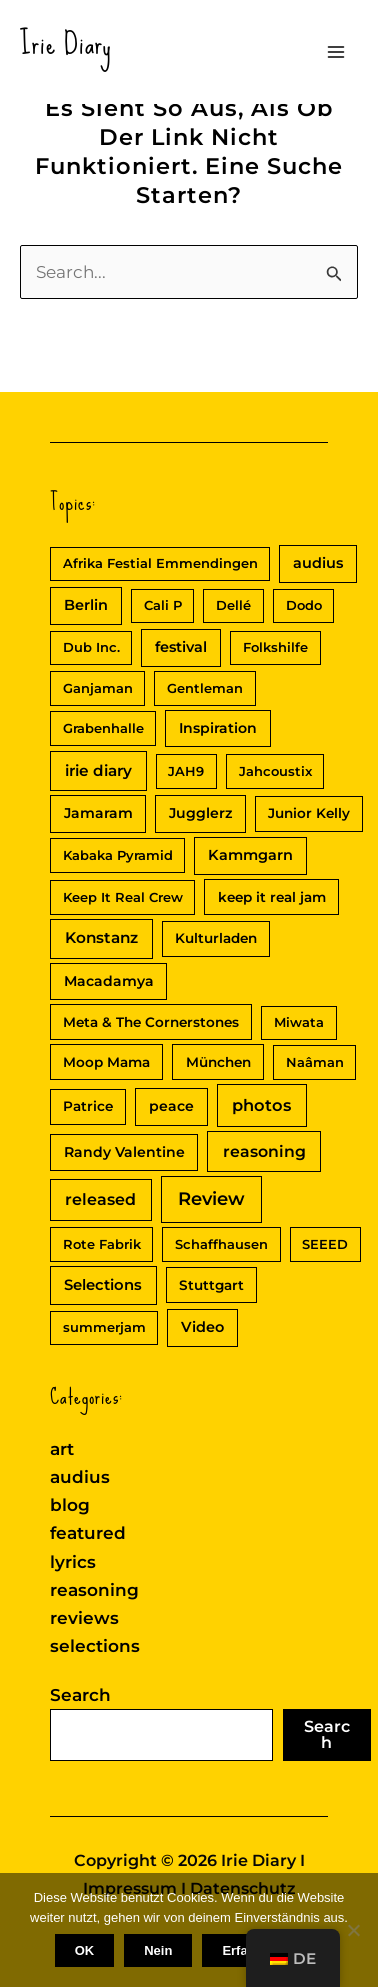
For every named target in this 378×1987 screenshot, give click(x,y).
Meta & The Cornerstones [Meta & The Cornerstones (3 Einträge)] (151, 1022)
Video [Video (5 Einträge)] (202, 1327)
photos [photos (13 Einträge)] (261, 1105)
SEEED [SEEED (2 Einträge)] (325, 1244)
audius (80, 1477)
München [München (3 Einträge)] (218, 1062)
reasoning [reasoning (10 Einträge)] (264, 1151)
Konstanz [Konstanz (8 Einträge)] (101, 937)
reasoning (94, 1590)
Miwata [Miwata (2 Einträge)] (299, 1022)
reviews (84, 1618)
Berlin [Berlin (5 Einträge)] (86, 605)
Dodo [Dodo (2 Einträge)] (304, 605)
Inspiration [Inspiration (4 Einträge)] (218, 728)
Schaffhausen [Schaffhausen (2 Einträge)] (221, 1244)
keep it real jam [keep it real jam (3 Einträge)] (272, 897)
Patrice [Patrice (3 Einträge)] (88, 1106)
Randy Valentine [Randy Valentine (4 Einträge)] (124, 1152)
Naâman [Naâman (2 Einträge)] (315, 1062)
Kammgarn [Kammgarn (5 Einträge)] (250, 855)
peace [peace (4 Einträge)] (171, 1106)
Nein (158, 1950)
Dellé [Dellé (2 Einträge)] (233, 605)
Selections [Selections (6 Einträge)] (103, 1285)
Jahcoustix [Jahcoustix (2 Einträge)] (275, 771)
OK (85, 1950)
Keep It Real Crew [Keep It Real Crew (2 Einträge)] (123, 897)
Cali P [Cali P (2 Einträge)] (163, 605)
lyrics (73, 1562)
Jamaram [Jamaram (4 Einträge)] (98, 813)
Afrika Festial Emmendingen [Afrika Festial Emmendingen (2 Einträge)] (160, 563)
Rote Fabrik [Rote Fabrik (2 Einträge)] (102, 1244)
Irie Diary (66, 43)
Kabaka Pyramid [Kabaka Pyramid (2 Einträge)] (118, 855)
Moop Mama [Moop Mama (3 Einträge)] (106, 1062)
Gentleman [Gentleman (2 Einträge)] (205, 688)
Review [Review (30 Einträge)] (211, 1199)
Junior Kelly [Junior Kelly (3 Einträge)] (309, 813)
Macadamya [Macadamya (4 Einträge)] (109, 981)
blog (70, 1505)
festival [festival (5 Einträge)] (181, 647)
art (62, 1449)
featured (88, 1533)
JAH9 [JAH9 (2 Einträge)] (186, 771)
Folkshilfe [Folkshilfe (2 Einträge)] (275, 647)
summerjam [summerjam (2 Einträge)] (104, 1327)
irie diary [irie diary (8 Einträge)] (98, 770)
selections (95, 1646)
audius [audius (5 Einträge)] (318, 563)
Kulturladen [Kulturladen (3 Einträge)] (216, 938)
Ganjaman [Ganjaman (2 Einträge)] (98, 688)
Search (80, 1695)
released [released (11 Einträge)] (100, 1199)
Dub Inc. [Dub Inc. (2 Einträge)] (91, 647)
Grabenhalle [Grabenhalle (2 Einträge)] (103, 728)
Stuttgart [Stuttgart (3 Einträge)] (211, 1285)
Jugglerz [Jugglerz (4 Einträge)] (200, 813)
